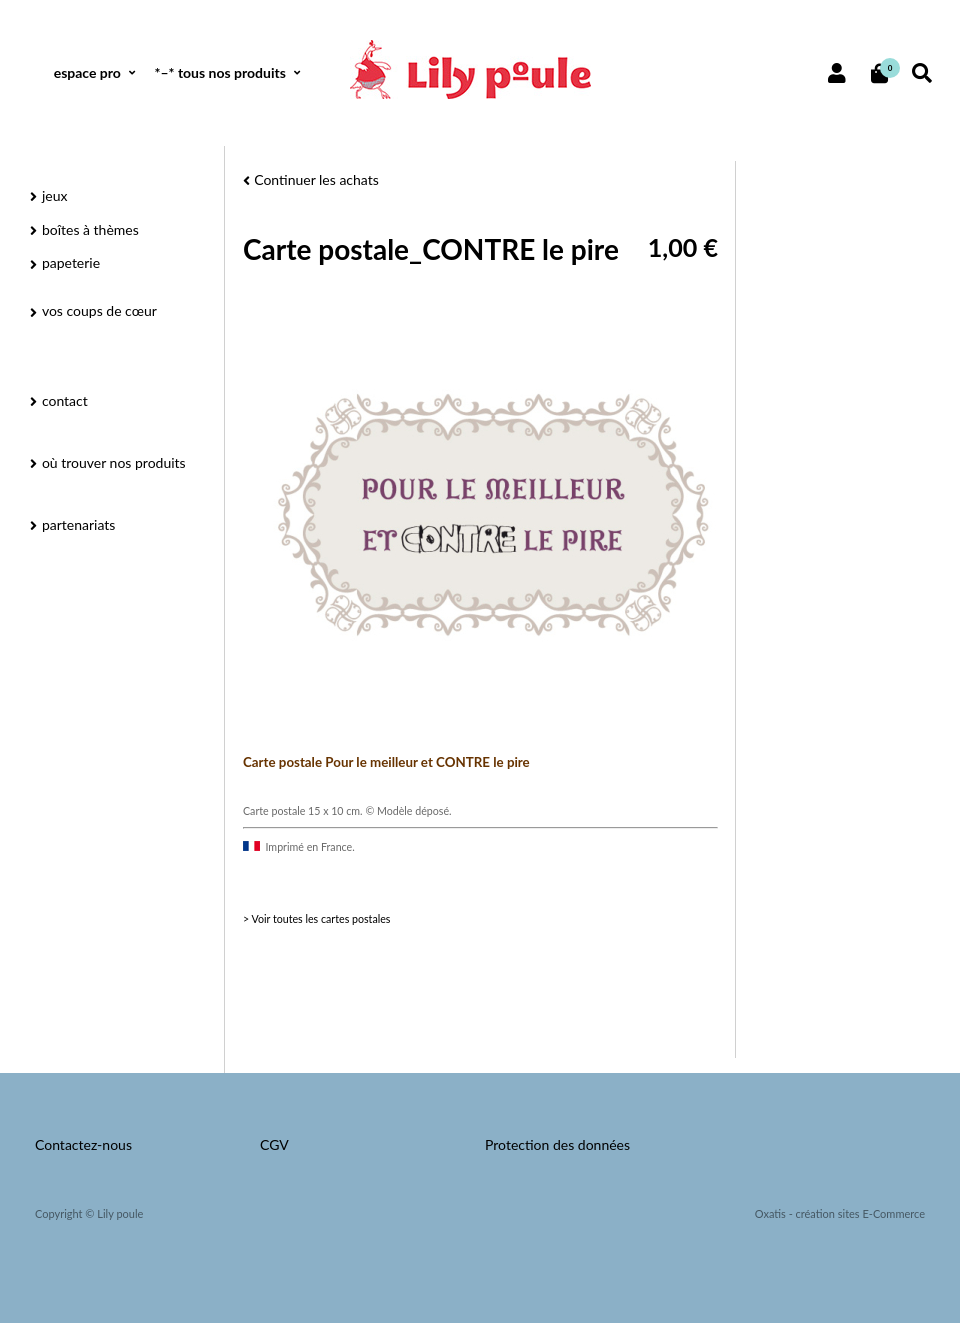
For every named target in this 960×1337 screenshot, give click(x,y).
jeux (55, 195)
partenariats (78, 524)
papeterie (71, 262)
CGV (274, 1144)
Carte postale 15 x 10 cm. (304, 810)
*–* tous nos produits (219, 72)
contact (65, 400)
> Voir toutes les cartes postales (316, 918)
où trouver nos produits (114, 462)
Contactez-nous (83, 1144)
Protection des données (557, 1144)
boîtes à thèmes (90, 229)
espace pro (87, 72)
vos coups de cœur (99, 310)
